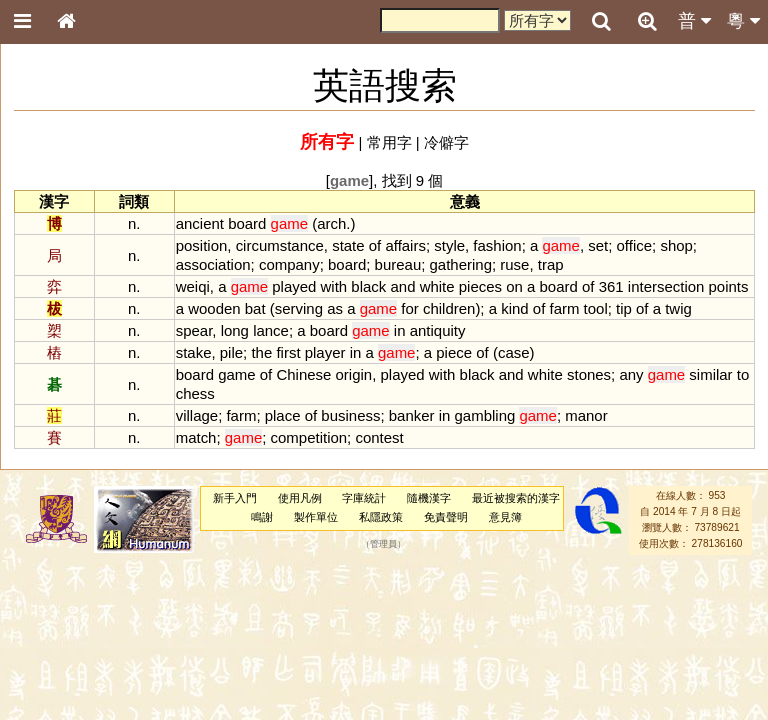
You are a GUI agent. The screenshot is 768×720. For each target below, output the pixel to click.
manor (586, 415)
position (202, 245)
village (197, 415)
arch (331, 223)
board (247, 223)
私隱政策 (381, 517)
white (437, 286)
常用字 (389, 142)
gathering (461, 264)
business (350, 415)
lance (271, 330)
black (368, 286)
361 (611, 286)
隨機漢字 (429, 498)
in (400, 330)
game (236, 374)
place (283, 415)
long (235, 330)
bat (255, 308)
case (514, 352)
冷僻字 (446, 142)
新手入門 (235, 498)
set (598, 245)
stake (194, 352)
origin (354, 374)
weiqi (193, 286)
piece (454, 352)
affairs (405, 245)
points (729, 286)
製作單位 (316, 517)
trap (551, 264)
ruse (514, 264)
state (348, 245)
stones (589, 374)
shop (676, 245)
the (261, 352)
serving (299, 308)
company (289, 264)
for (409, 308)
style (449, 245)
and (402, 286)
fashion (497, 245)
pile (231, 352)
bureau (398, 264)
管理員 (383, 544)
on (514, 286)
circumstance (280, 245)
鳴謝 (262, 517)
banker (412, 415)
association (213, 264)
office (635, 245)
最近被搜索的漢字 (516, 498)
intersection (666, 286)
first (288, 352)
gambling (485, 415)
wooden (214, 308)
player (325, 352)
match (196, 437)
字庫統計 (364, 498)
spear (194, 330)
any (631, 374)
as (335, 308)
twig (678, 308)
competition (309, 437)
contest (379, 437)
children (449, 308)
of (375, 245)
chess (195, 393)
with (334, 286)
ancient (200, 223)
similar (710, 374)
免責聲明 (446, 517)
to (743, 374)
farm (564, 308)
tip (624, 308)
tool (596, 308)
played (294, 286)
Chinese (303, 374)
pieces (480, 286)
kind (514, 308)
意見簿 (505, 517)
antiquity (438, 330)
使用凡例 (300, 498)
